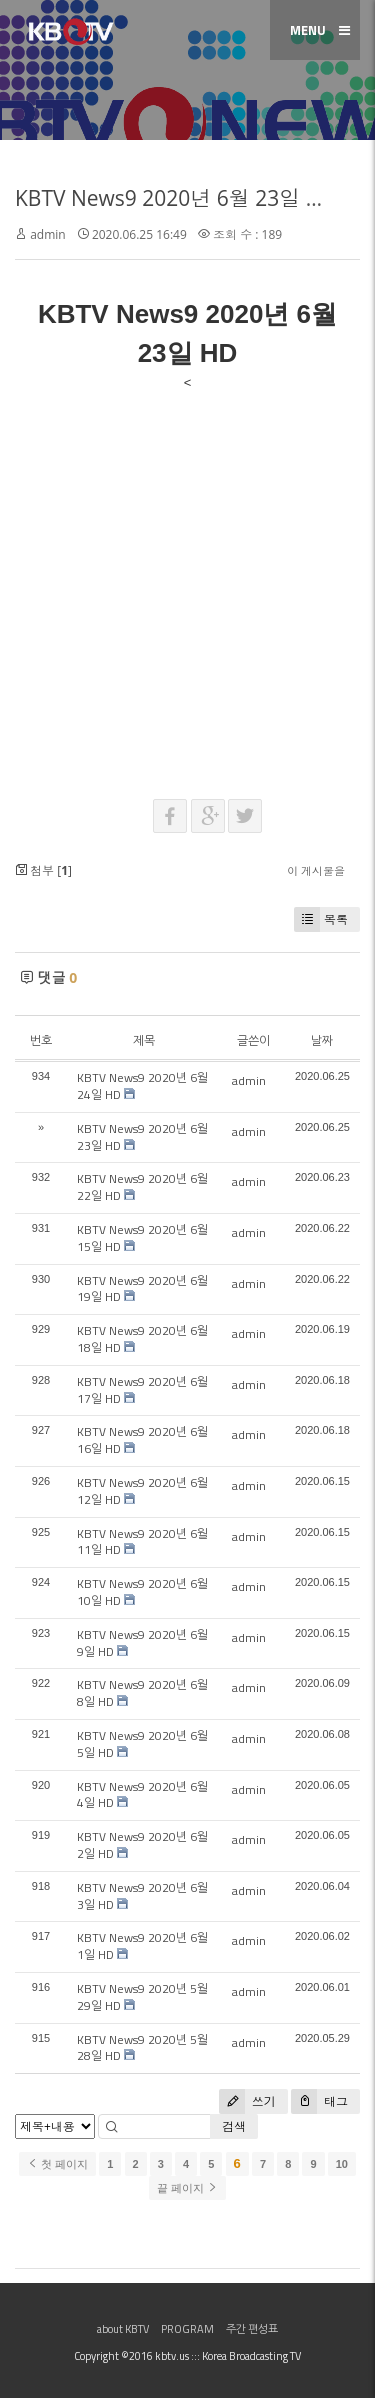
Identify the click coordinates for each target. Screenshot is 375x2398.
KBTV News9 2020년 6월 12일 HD (142, 1491)
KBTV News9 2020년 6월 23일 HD (175, 198)
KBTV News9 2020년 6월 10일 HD (142, 1592)
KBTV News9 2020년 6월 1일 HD (142, 1946)
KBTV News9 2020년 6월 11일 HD (142, 1542)
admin (48, 234)
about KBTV (123, 2329)
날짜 (322, 1040)
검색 (234, 2126)
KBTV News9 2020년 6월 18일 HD (142, 1339)
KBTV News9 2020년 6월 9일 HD (142, 1643)
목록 (321, 919)
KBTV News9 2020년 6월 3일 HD (142, 1896)
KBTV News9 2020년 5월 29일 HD (142, 1997)
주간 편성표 (252, 2329)
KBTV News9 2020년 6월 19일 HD (142, 1289)
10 (342, 2164)
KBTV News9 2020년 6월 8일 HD (142, 1693)
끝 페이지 (187, 2188)
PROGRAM (187, 2329)
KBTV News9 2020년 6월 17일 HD (142, 1390)
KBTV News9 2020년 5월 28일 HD (142, 2048)
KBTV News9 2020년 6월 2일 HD (142, 1845)
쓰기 (247, 2101)
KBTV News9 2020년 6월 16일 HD (142, 1440)
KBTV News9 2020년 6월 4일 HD (142, 1795)
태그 (319, 2101)
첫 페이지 (57, 2164)
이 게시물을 (316, 870)
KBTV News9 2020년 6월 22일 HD (142, 1187)
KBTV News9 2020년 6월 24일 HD (142, 1086)
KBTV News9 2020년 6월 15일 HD (142, 1238)
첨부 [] (43, 870)
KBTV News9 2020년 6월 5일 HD (142, 1744)
